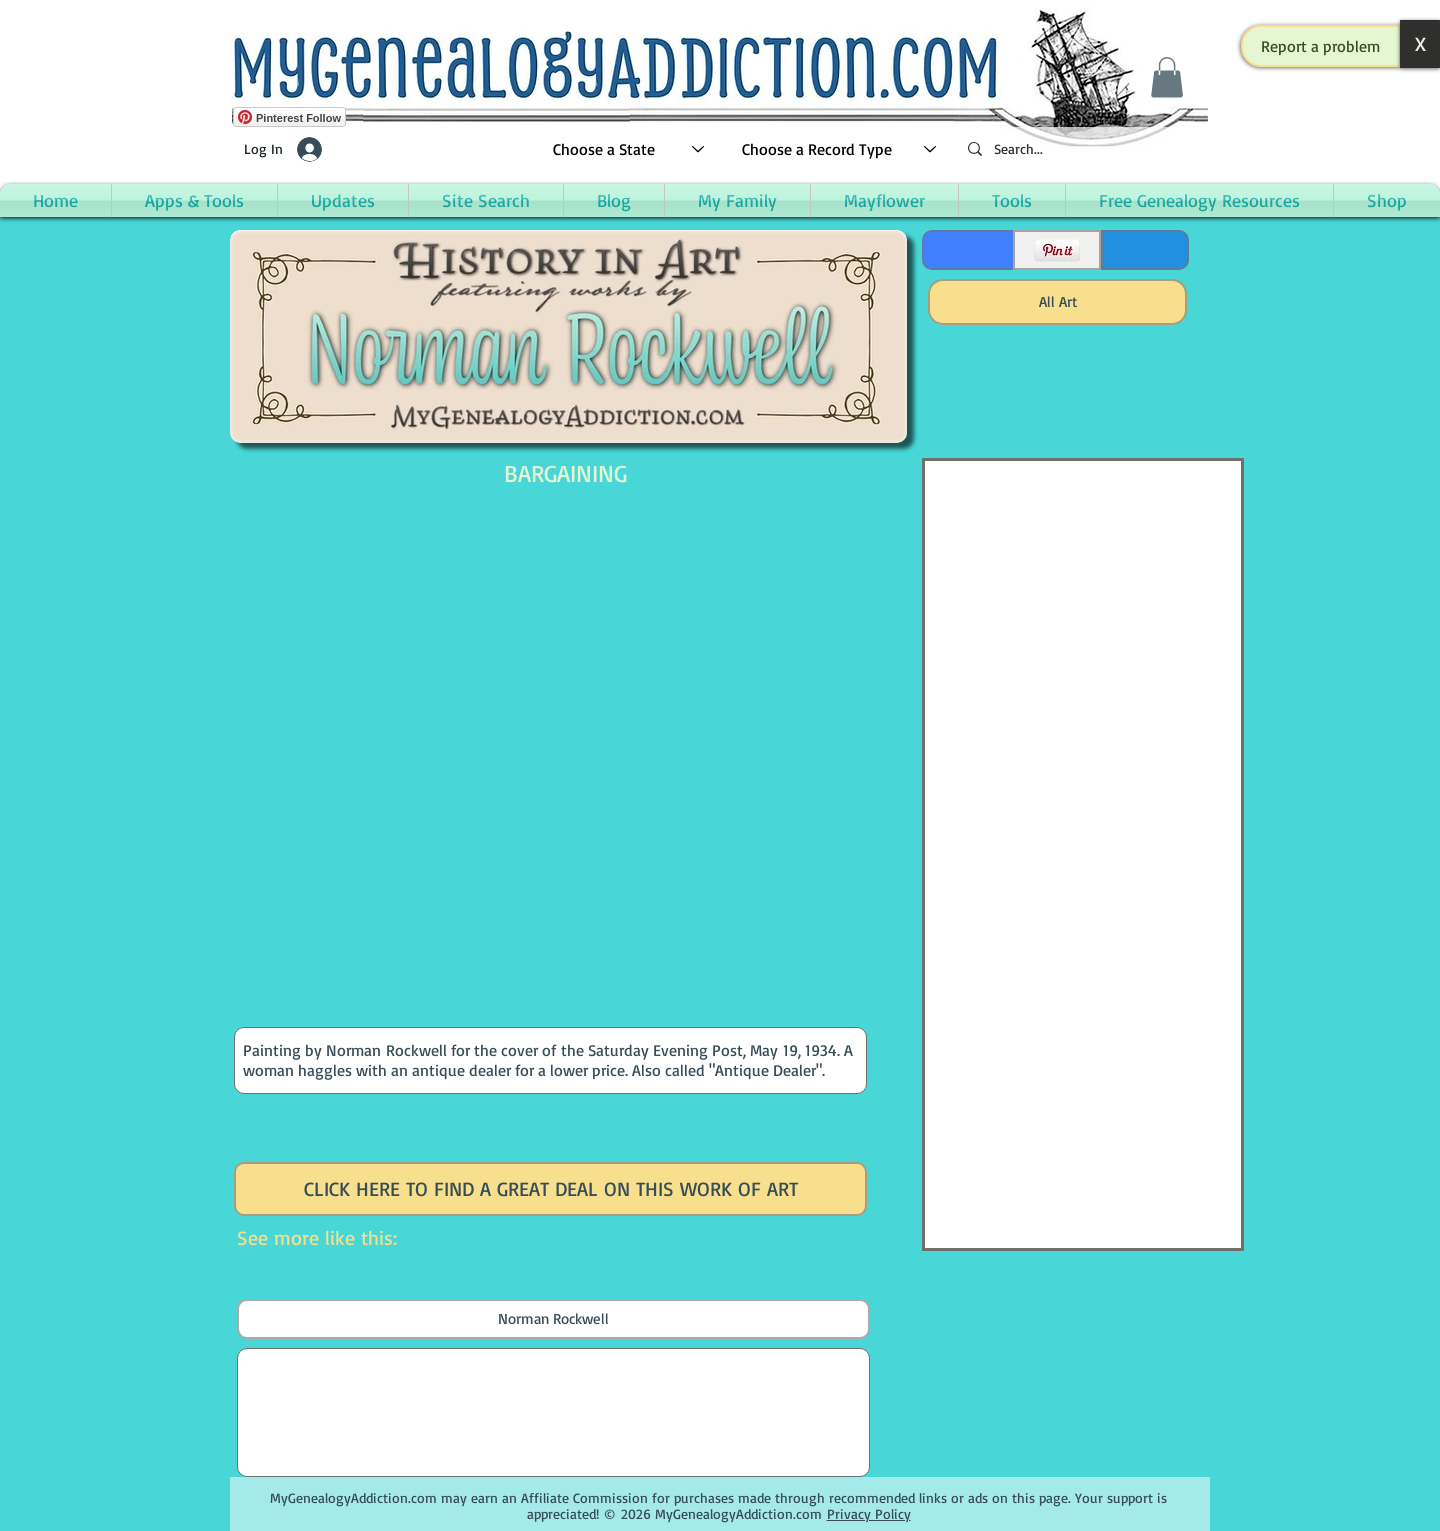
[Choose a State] (629, 149)
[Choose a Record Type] (840, 149)
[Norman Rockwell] (553, 1319)
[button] (1321, 46)
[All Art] (1057, 302)
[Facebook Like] (966, 250)
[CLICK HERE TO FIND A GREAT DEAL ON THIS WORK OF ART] (550, 1189)
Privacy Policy (869, 1513)
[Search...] (1080, 149)
